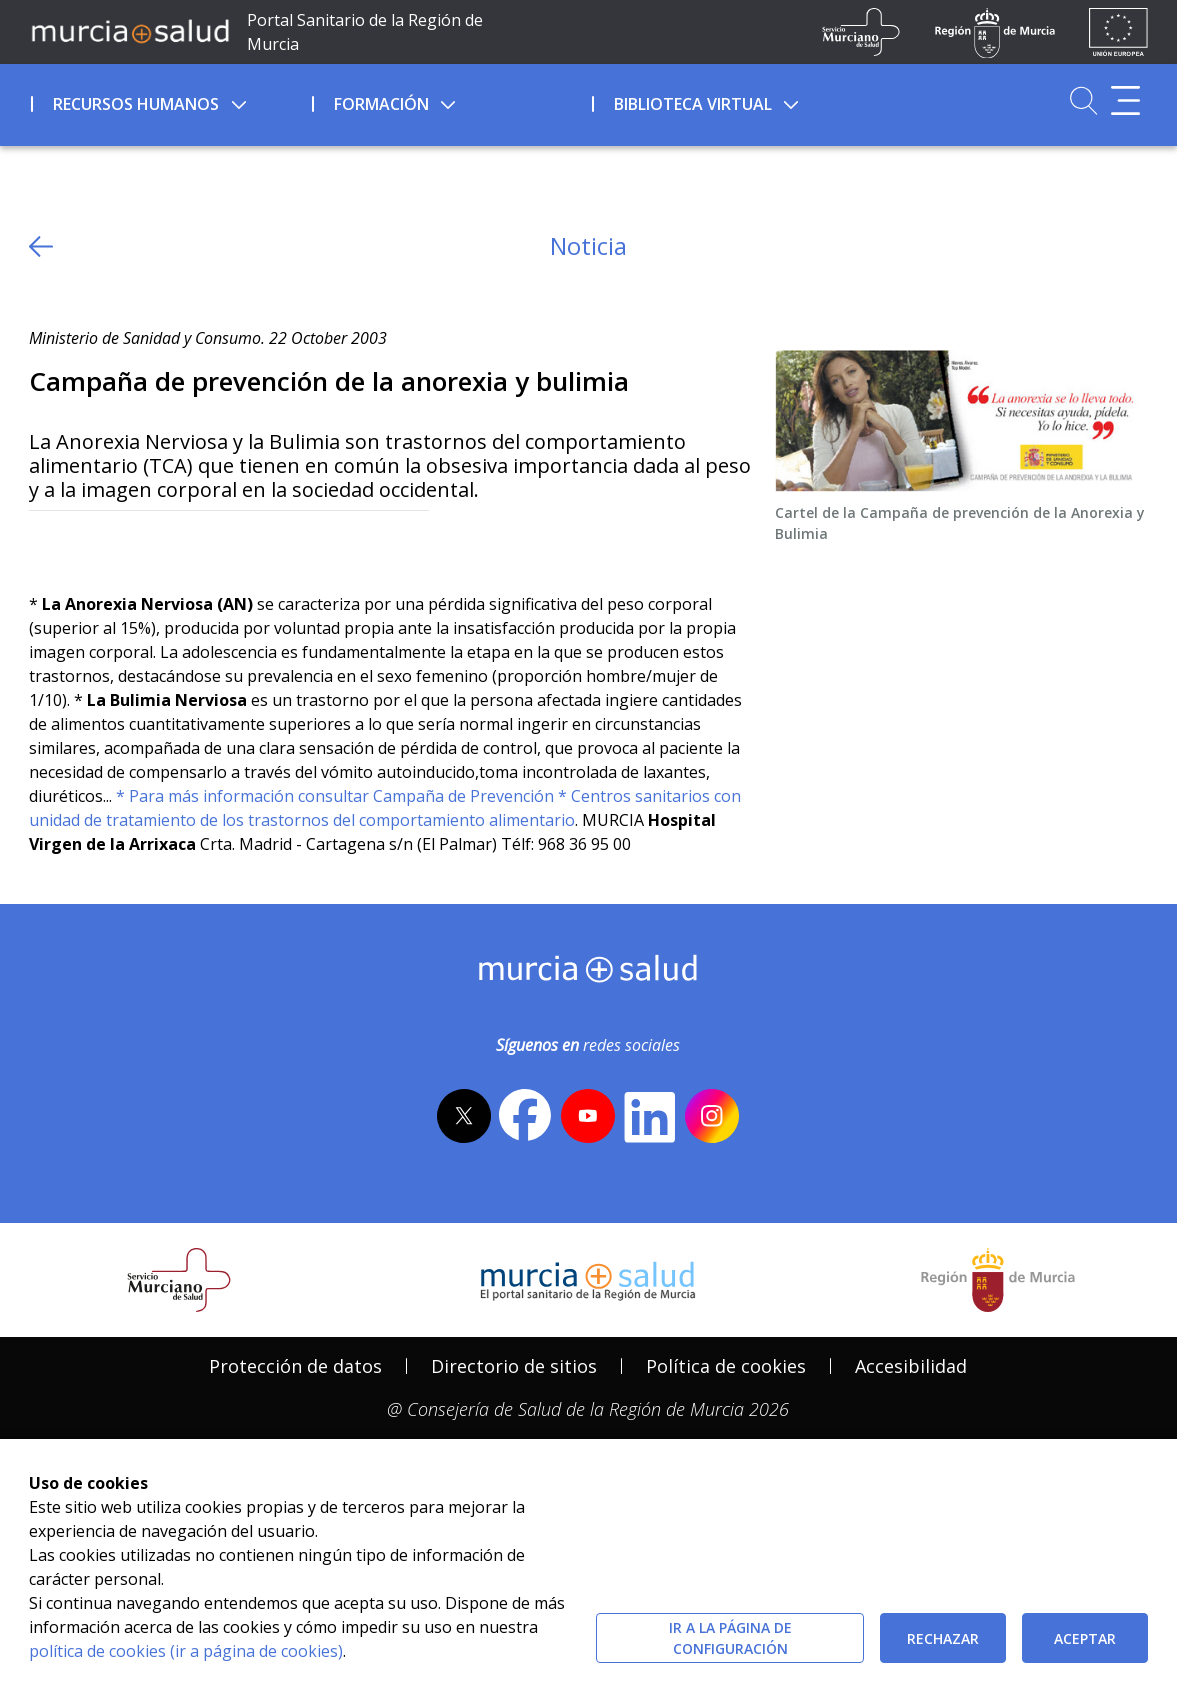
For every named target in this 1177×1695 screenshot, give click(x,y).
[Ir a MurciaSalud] (130, 30)
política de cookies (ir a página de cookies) (186, 1651)
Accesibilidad (911, 1366)
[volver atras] (41, 246)
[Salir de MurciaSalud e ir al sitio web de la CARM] (998, 1280)
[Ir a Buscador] (1083, 100)
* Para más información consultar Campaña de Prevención (335, 796)
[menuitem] (169, 101)
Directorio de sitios (514, 1366)
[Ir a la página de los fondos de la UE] (1118, 32)
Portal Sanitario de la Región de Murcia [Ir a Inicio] (365, 32)
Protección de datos (295, 1366)
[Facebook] (83, 543)
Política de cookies (726, 1366)
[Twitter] (44, 543)
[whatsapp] (122, 543)
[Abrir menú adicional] (1125, 100)
